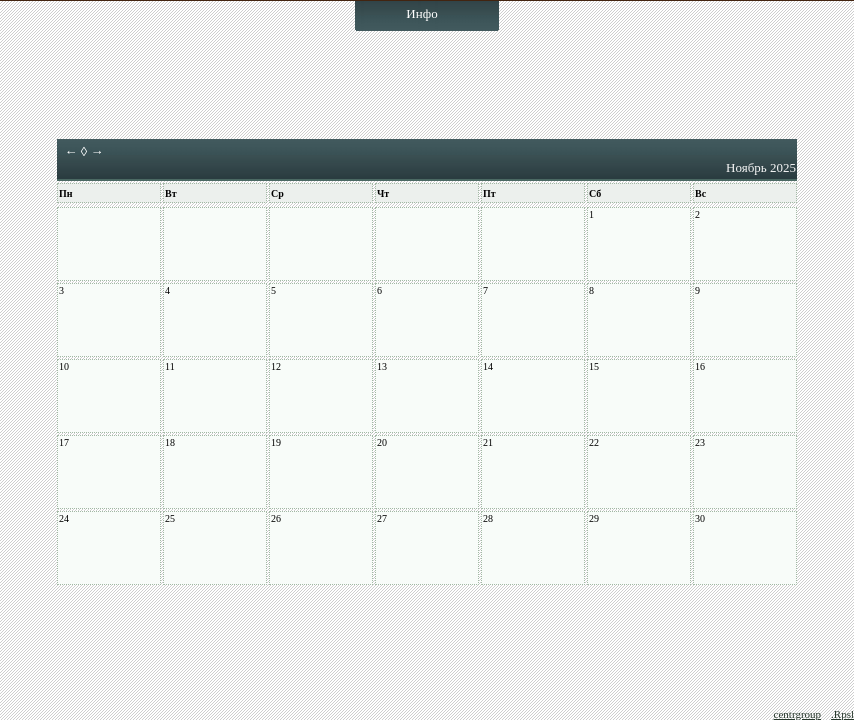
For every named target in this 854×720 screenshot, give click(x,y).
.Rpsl (842, 714)
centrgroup (797, 714)
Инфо (421, 13)
